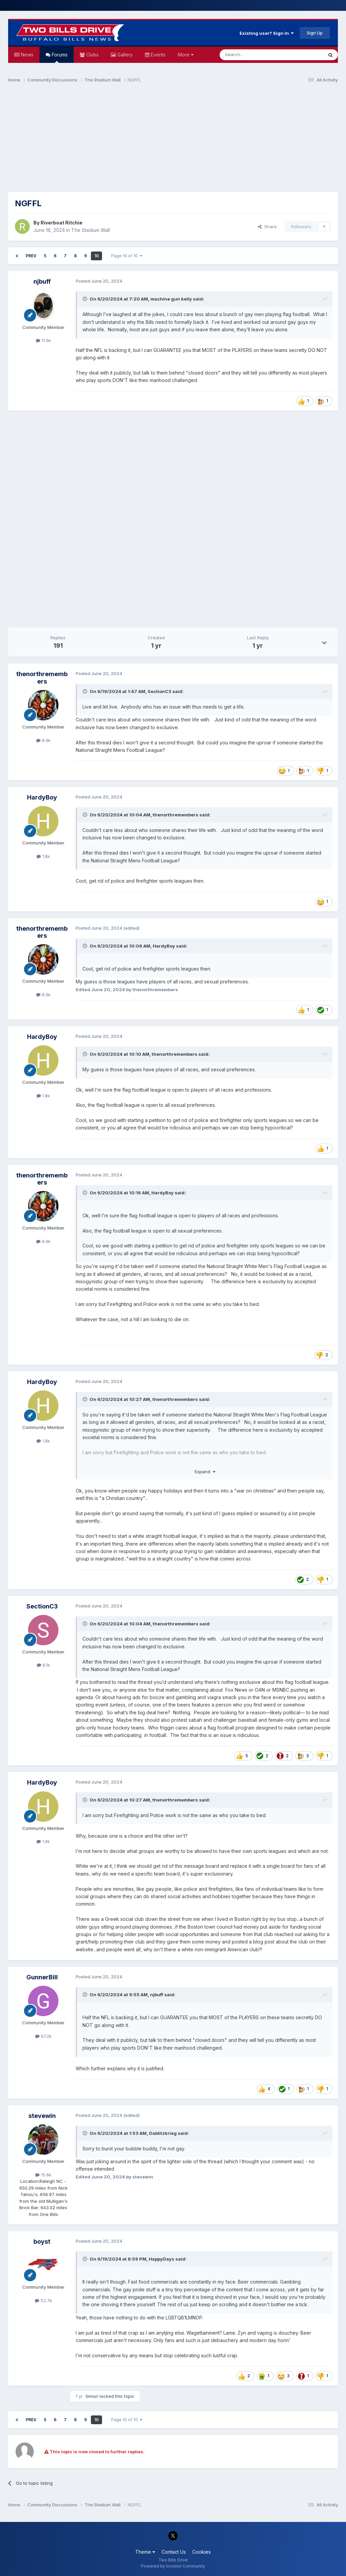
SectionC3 (159, 691)
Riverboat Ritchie (61, 222)
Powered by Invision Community (173, 2566)
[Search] (254, 54)
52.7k (43, 2300)
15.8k (43, 2174)
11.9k (43, 340)
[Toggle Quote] (85, 299)
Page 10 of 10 (126, 255)
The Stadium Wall (90, 230)
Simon (91, 2396)
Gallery (124, 54)
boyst (41, 2241)
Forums (59, 57)
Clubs (92, 54)
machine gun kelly (171, 299)
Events (157, 54)
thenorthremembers (42, 677)
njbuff (42, 281)
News (26, 54)
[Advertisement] (173, 140)
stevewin (42, 2115)
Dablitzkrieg (163, 2133)
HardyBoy (42, 797)
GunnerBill (42, 1977)
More (186, 54)
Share (267, 226)
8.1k (43, 1665)
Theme (145, 2552)
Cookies (201, 2552)
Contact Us (174, 2552)
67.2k (43, 2036)
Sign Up (315, 32)
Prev (31, 255)
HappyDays (161, 2259)
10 (96, 255)
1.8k (43, 856)
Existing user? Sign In (267, 33)
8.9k (43, 740)
